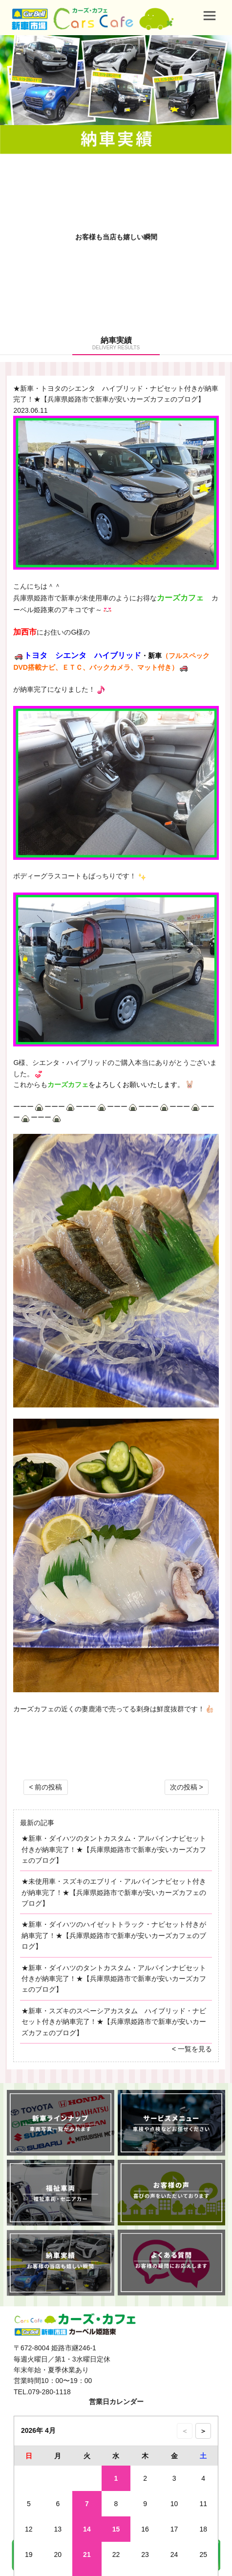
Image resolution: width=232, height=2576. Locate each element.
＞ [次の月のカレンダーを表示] (203, 2431)
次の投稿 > (186, 1787)
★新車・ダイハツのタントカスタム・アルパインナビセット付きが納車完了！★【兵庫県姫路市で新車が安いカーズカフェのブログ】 (113, 1849)
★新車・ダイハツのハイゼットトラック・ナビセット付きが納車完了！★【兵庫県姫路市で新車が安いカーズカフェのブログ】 (113, 1935)
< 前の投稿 (45, 1787)
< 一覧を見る (192, 2049)
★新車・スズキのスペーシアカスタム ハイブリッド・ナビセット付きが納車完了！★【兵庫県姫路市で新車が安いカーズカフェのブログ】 (113, 2022)
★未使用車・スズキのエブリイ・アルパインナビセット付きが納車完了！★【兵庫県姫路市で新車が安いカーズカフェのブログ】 (113, 1892)
